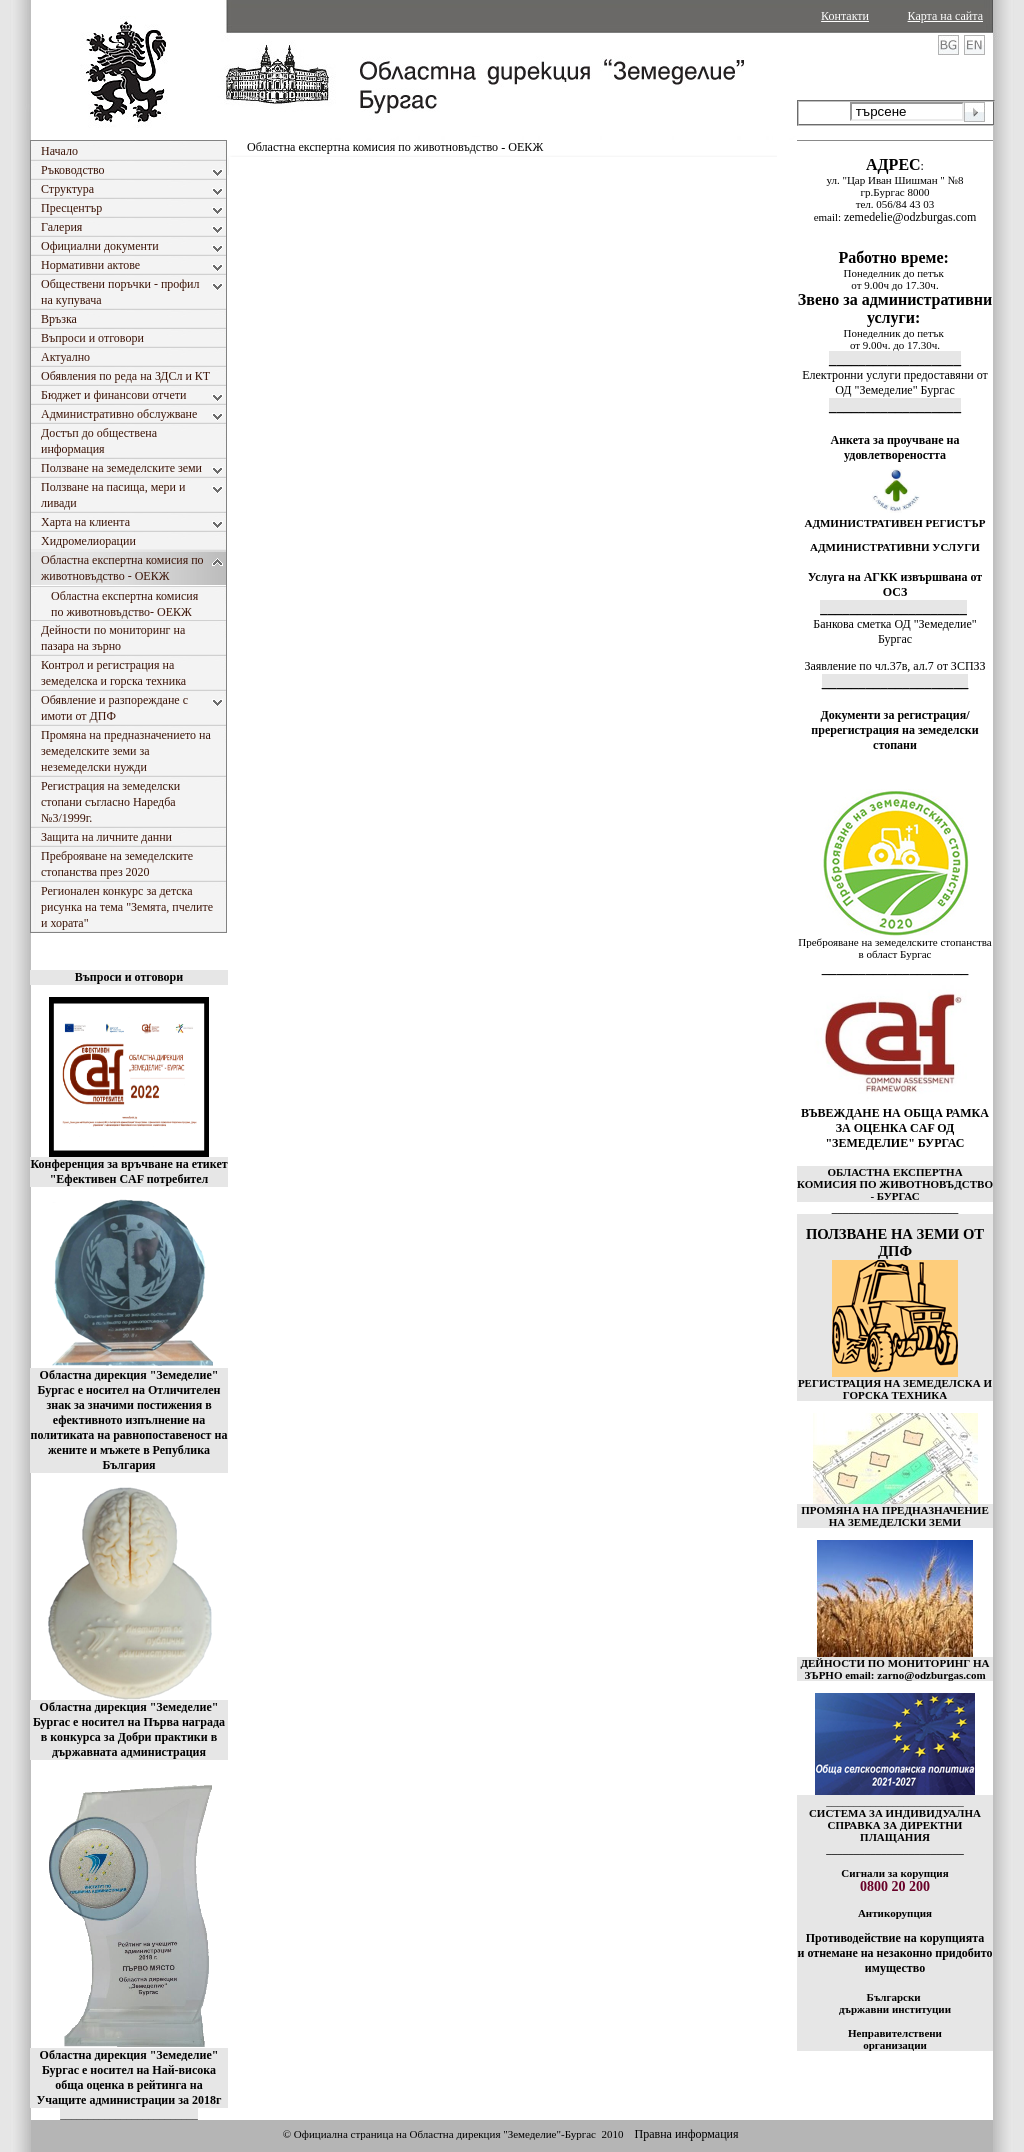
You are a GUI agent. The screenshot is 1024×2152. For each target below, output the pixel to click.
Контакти (845, 16)
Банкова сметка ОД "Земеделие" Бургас (894, 631)
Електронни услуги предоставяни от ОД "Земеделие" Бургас (895, 382)
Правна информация (686, 2134)
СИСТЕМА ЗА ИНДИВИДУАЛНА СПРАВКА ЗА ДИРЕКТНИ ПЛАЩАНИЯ (895, 1825)
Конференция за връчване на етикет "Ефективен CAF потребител (128, 1171)
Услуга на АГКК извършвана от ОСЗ (895, 584)
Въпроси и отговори (129, 977)
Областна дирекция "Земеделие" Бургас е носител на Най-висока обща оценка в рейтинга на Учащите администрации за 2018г (129, 2077)
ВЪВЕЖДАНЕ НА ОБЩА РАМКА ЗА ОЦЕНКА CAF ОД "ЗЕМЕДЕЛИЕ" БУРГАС (895, 1128)
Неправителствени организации (895, 2039)
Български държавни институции (895, 2003)
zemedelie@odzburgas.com (910, 217)
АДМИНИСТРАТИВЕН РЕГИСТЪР (894, 523)
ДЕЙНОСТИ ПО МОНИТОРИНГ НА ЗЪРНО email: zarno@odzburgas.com (894, 1669)
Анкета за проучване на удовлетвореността (895, 447)
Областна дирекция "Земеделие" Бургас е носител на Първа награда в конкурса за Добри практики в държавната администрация (129, 1729)
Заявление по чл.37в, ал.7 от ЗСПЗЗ (894, 666)
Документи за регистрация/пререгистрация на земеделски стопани (894, 730)
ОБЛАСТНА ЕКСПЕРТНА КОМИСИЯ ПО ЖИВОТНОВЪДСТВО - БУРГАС (895, 1184)
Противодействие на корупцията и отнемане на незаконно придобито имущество (894, 1953)
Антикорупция (895, 1913)
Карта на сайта (945, 16)
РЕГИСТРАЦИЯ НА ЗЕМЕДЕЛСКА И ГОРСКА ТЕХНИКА (895, 1389)
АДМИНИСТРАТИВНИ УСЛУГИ (895, 547)
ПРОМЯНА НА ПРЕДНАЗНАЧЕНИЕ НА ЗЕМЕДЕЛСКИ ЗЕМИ (895, 1516)
